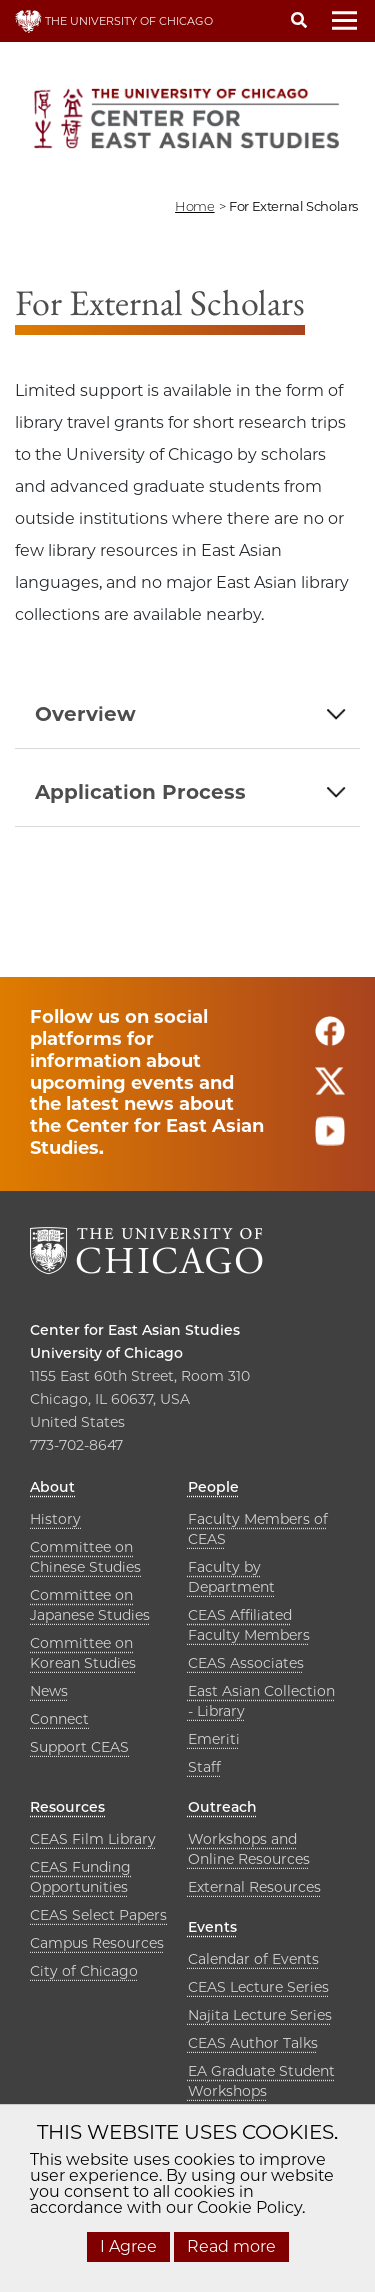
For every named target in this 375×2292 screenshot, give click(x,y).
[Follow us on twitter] (330, 1090)
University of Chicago (106, 1353)
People (213, 1487)
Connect (59, 1719)
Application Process (140, 792)
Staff (204, 1767)
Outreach (222, 1807)
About (52, 1487)
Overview (85, 714)
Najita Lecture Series (260, 2015)
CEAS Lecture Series (258, 1987)
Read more (231, 2246)
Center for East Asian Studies (135, 1330)
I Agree (128, 2246)
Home (194, 206)
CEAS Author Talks (253, 2043)
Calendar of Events (253, 1959)
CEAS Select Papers (98, 1915)
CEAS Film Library (93, 1839)
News (49, 1691)
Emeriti (214, 1739)
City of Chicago (84, 1971)
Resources (67, 1807)
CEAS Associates (246, 1663)
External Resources (254, 1887)
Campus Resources (97, 1943)
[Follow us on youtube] (330, 1140)
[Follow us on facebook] (330, 1040)
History (55, 1519)
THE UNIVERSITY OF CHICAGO (114, 21)
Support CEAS (79, 1747)
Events (212, 1927)
